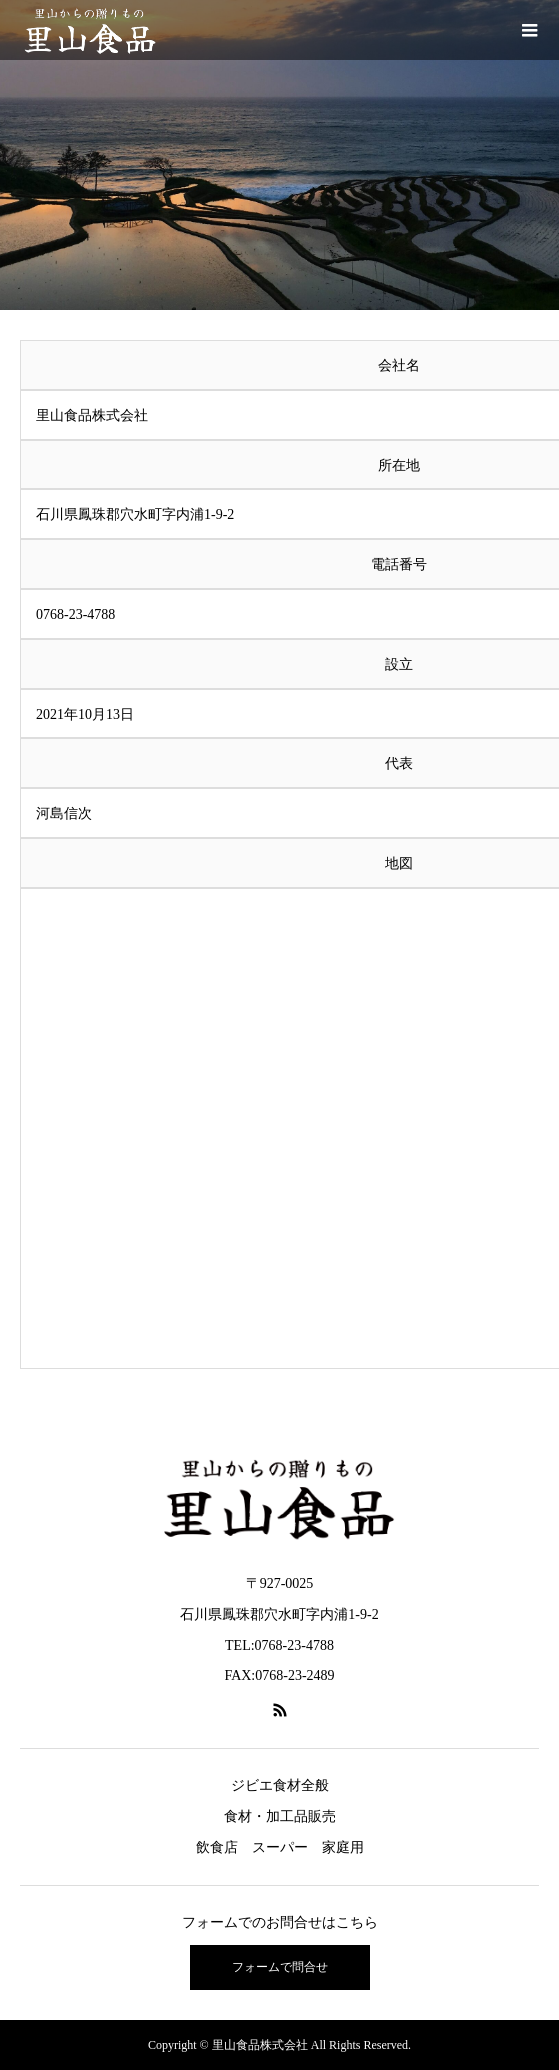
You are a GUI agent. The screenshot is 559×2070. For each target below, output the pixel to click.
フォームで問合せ (280, 1967)
